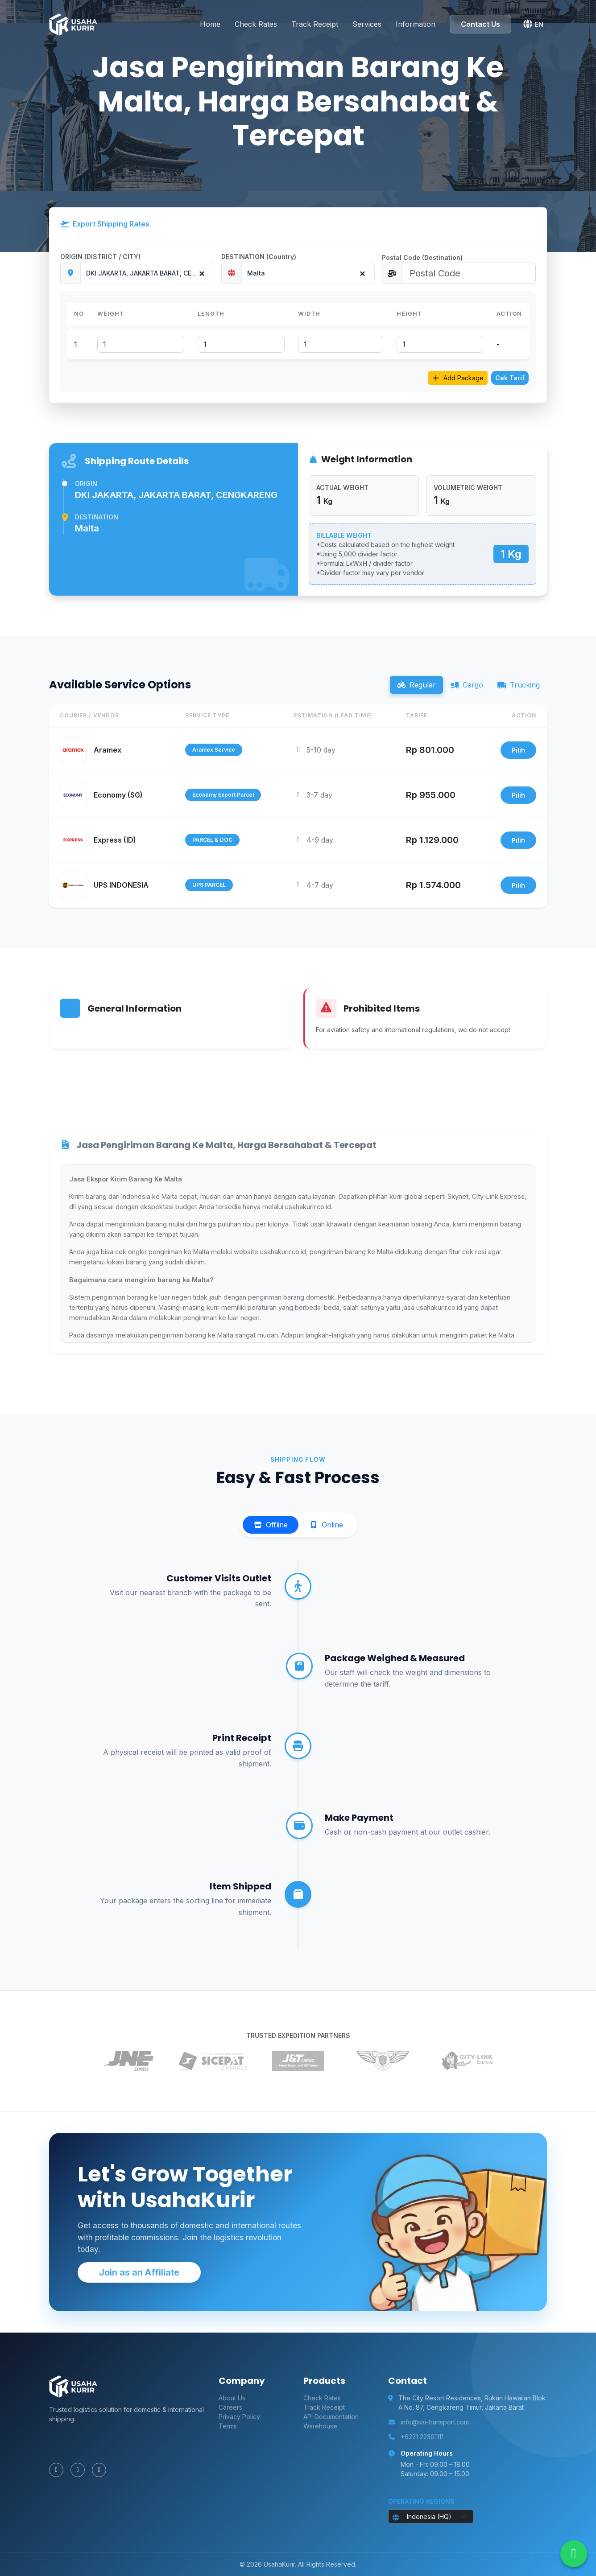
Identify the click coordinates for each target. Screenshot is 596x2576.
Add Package (458, 378)
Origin (86, 483)
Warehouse (320, 2426)
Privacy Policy (239, 2416)
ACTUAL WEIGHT (342, 487)
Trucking (518, 684)
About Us (232, 2398)
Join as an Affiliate (139, 2272)
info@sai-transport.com (435, 2422)
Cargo (466, 684)
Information (415, 20)
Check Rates (256, 20)
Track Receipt (314, 20)
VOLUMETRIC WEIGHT (468, 487)
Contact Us (480, 20)
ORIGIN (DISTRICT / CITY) (100, 256)
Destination (96, 517)
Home (210, 20)
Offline (270, 1524)
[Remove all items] (200, 271)
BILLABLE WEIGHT (344, 535)
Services (366, 20)
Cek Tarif (510, 378)
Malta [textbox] (256, 273)
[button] (532, 20)
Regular (416, 684)
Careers (230, 2407)
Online (326, 1524)
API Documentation (331, 2416)
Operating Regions (421, 2501)
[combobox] (147, 273)
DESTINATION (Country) (258, 256)
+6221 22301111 (422, 2436)
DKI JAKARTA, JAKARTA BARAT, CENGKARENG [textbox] (150, 273)
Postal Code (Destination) (422, 257)
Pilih (518, 750)
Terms (228, 2426)
